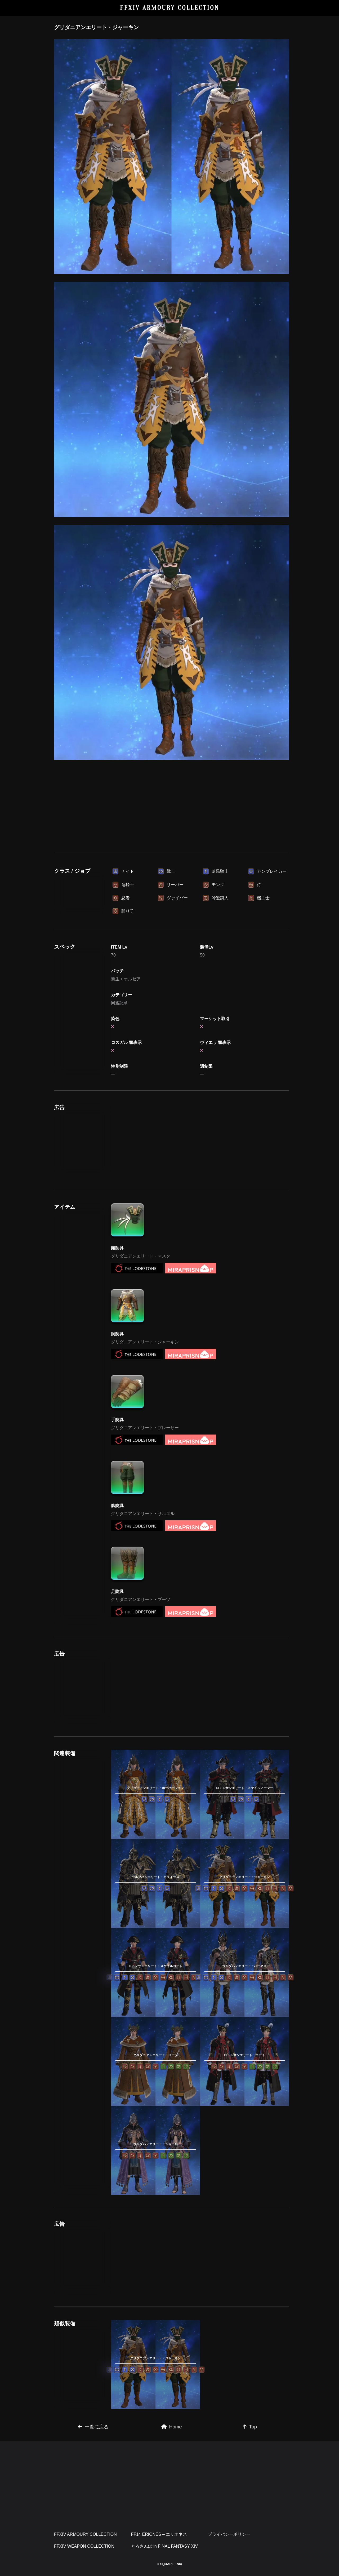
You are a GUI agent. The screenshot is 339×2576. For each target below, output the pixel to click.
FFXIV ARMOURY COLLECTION (169, 7)
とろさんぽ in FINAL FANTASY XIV (164, 2546)
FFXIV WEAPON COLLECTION (84, 2546)
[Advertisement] (172, 808)
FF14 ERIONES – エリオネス (159, 2534)
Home (171, 2426)
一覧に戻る (93, 2426)
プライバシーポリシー (229, 2534)
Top (250, 2426)
